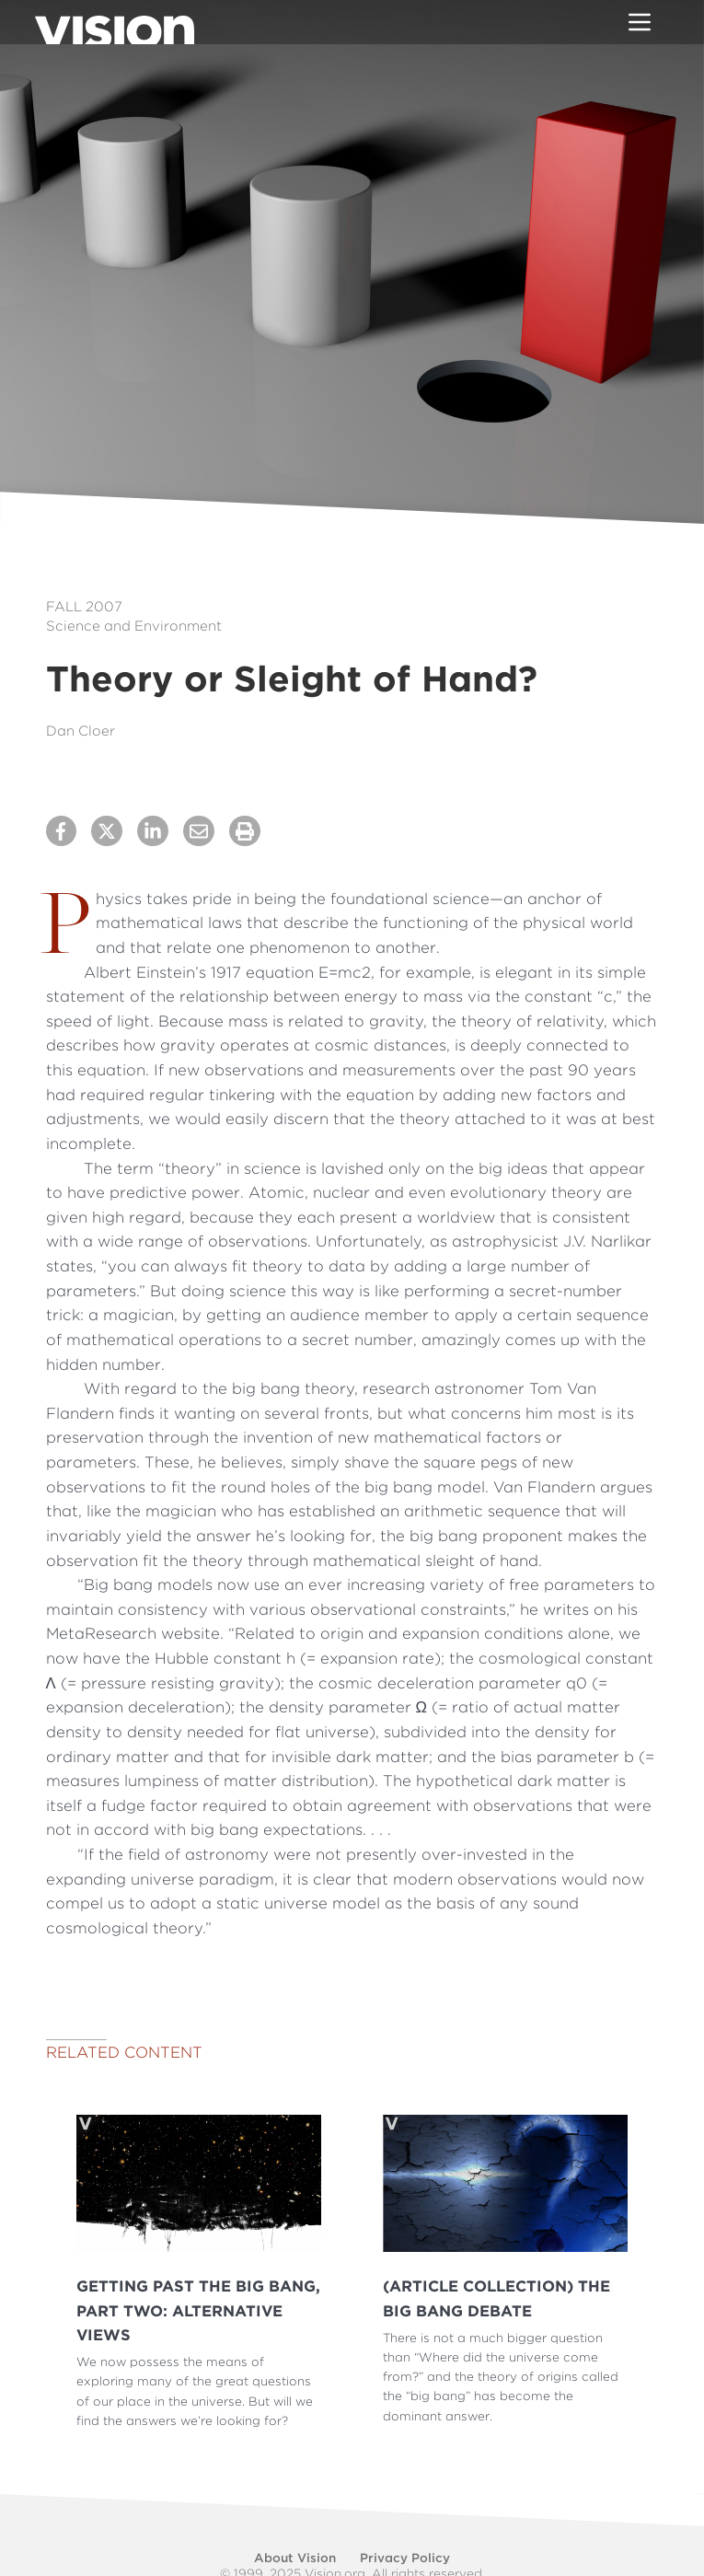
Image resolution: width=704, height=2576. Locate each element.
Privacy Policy (405, 2557)
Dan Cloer (80, 731)
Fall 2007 (84, 606)
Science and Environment (134, 626)
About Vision (295, 2557)
